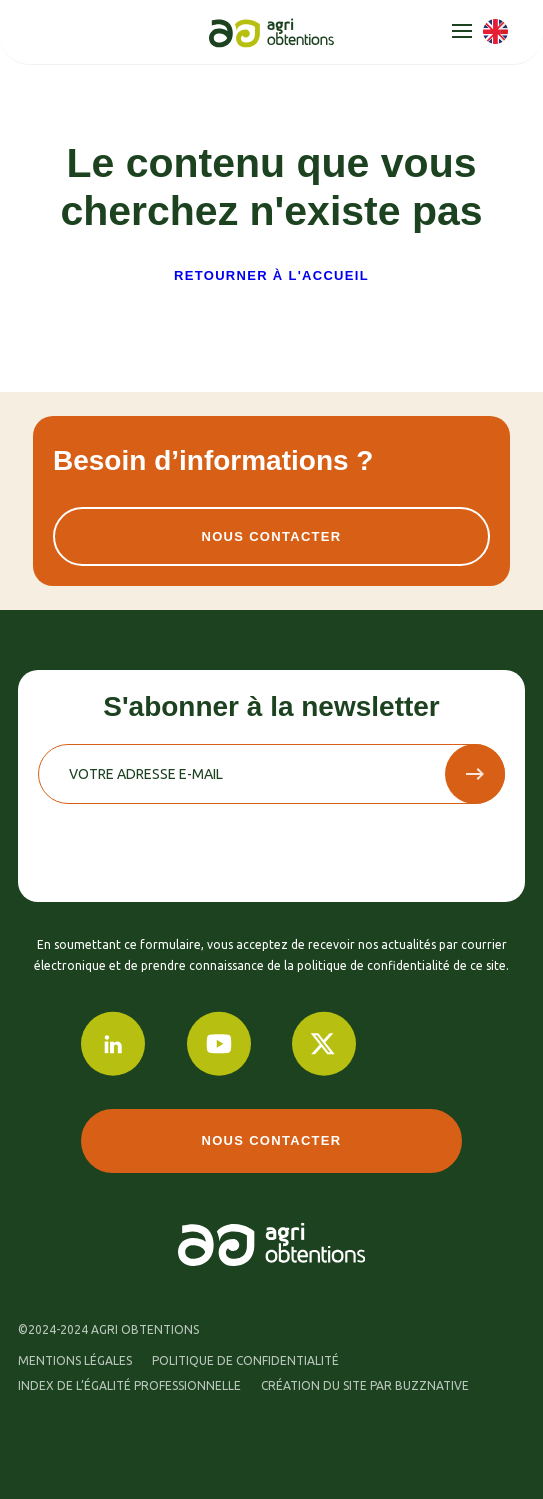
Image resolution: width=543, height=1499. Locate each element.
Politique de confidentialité (245, 1360)
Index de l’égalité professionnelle (129, 1385)
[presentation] (190, 843)
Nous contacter (271, 536)
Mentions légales (75, 1360)
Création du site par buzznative (365, 1385)
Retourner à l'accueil (271, 275)
